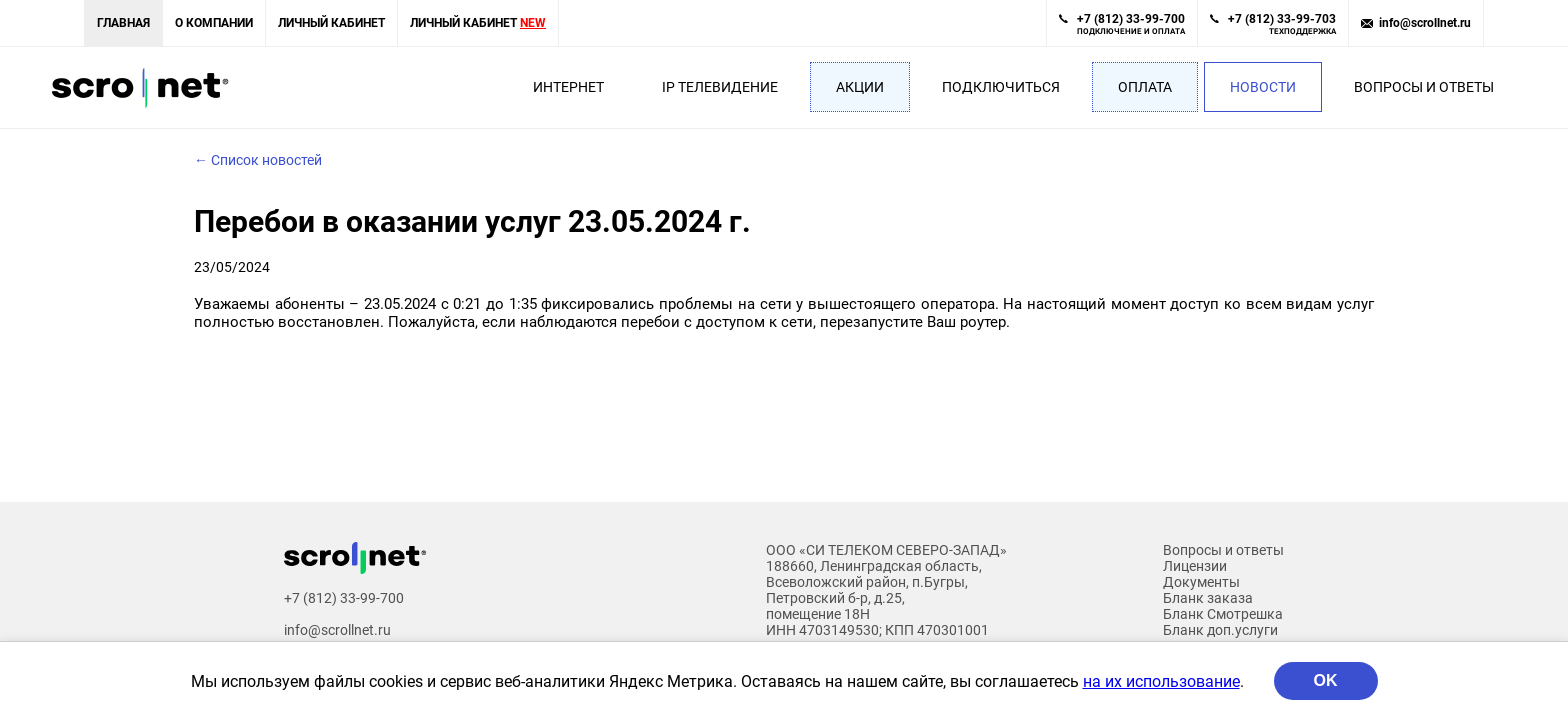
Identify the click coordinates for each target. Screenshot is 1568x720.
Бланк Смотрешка (1223, 614)
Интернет (568, 87)
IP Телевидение (720, 87)
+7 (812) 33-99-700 (1131, 24)
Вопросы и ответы (1424, 87)
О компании (214, 23)
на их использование (1161, 681)
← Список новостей (258, 160)
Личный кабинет (331, 23)
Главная (123, 23)
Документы (1201, 582)
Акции (860, 87)
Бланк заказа (1208, 598)
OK (1326, 680)
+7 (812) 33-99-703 (1282, 24)
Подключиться (1001, 87)
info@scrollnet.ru (1425, 23)
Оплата (1145, 87)
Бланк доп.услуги (1220, 630)
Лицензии (1195, 566)
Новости (1263, 87)
